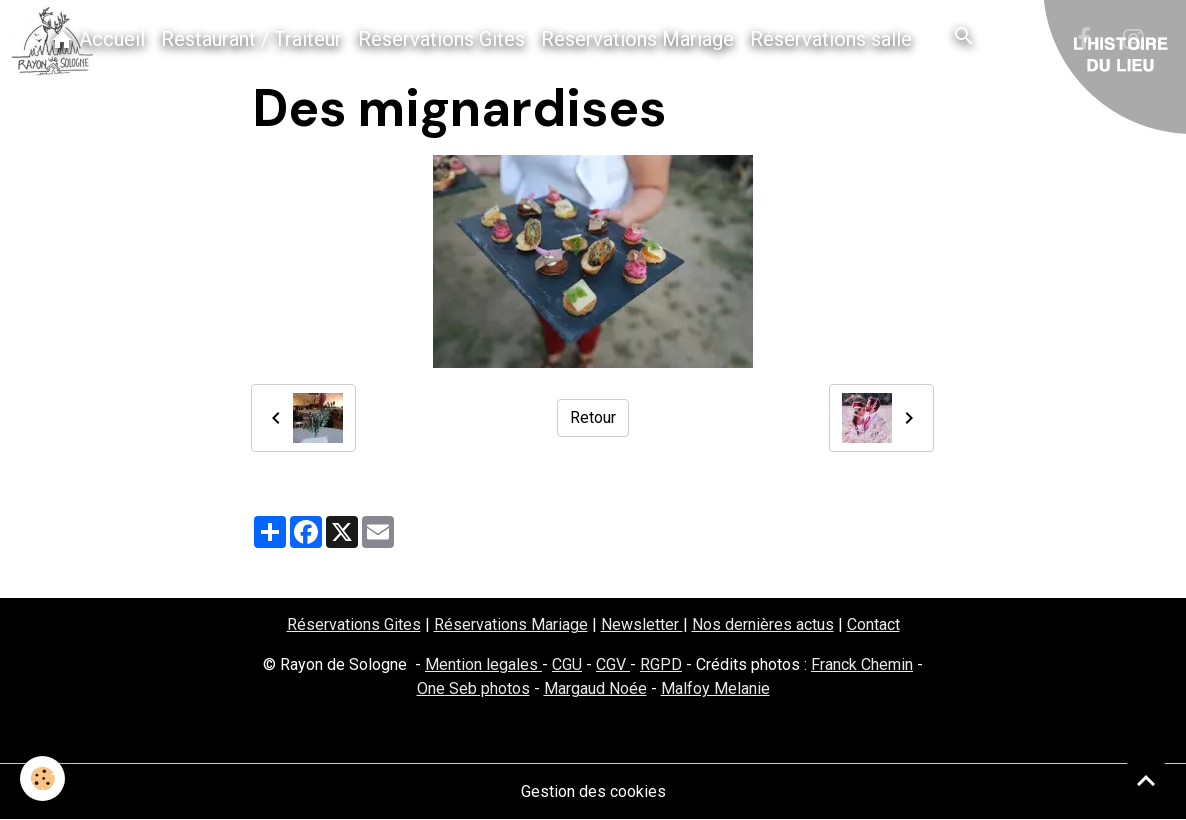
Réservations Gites (441, 39)
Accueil (97, 39)
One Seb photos (473, 688)
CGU (567, 664)
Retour (593, 417)
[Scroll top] (1146, 780)
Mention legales (483, 664)
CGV (613, 664)
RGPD (661, 664)
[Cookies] (42, 778)
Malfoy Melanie (715, 688)
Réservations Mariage (637, 39)
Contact (873, 624)
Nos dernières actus (763, 624)
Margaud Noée (595, 688)
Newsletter (642, 624)
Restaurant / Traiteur (251, 39)
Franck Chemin (862, 664)
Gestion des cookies (593, 791)
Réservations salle (831, 39)
